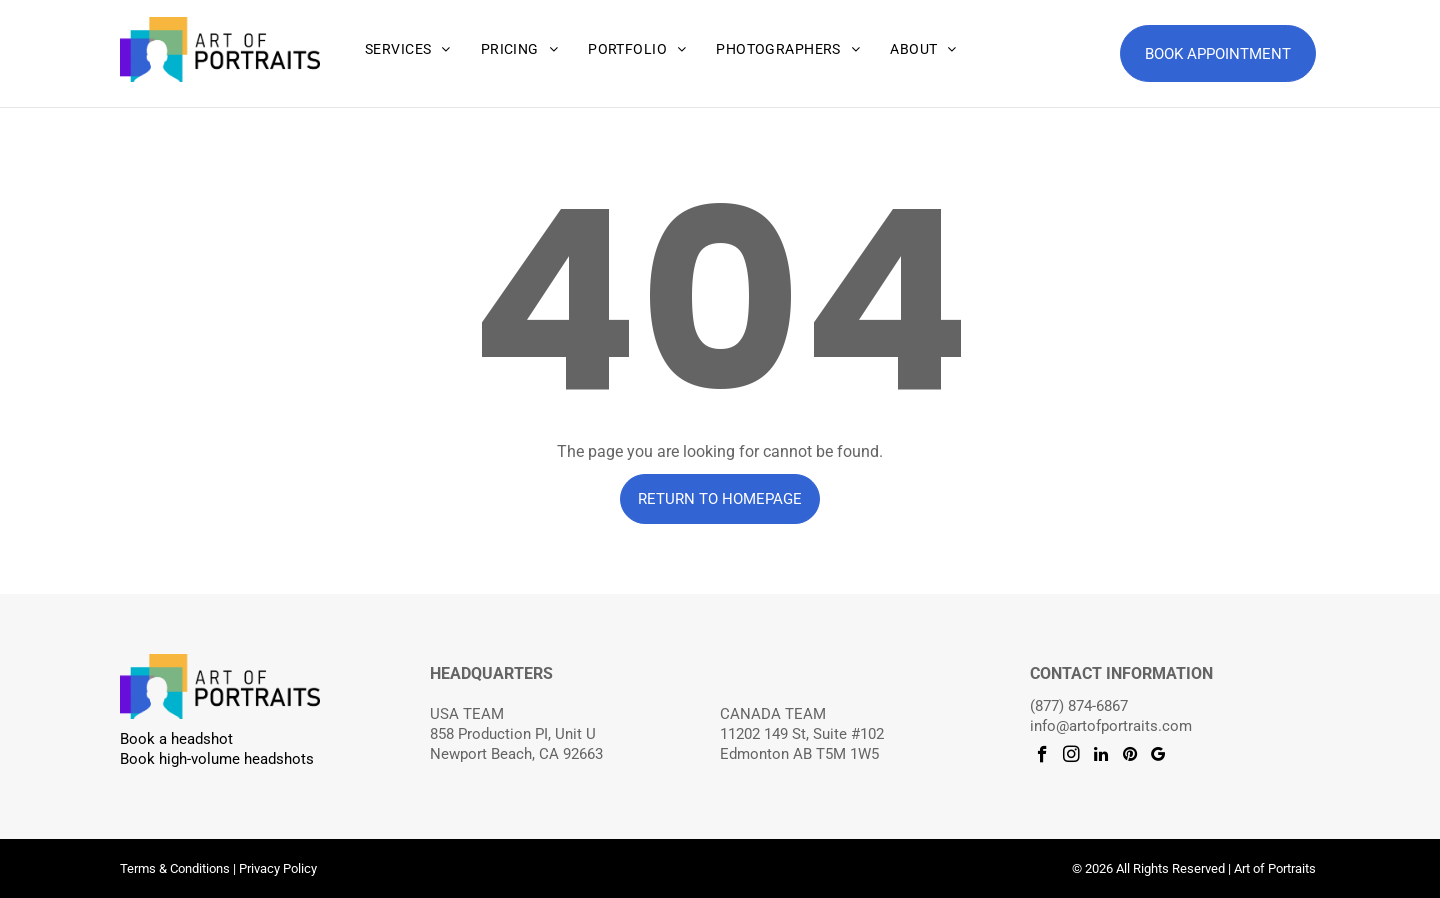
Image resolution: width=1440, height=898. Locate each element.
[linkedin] (1100, 757)
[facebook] (1042, 757)
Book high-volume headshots (217, 759)
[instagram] (1071, 757)
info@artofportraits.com (1111, 726)
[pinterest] (1129, 757)
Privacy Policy (278, 868)
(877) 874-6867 (1079, 706)
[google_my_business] (1158, 757)
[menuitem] (408, 49)
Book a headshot (176, 739)
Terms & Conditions (175, 868)
